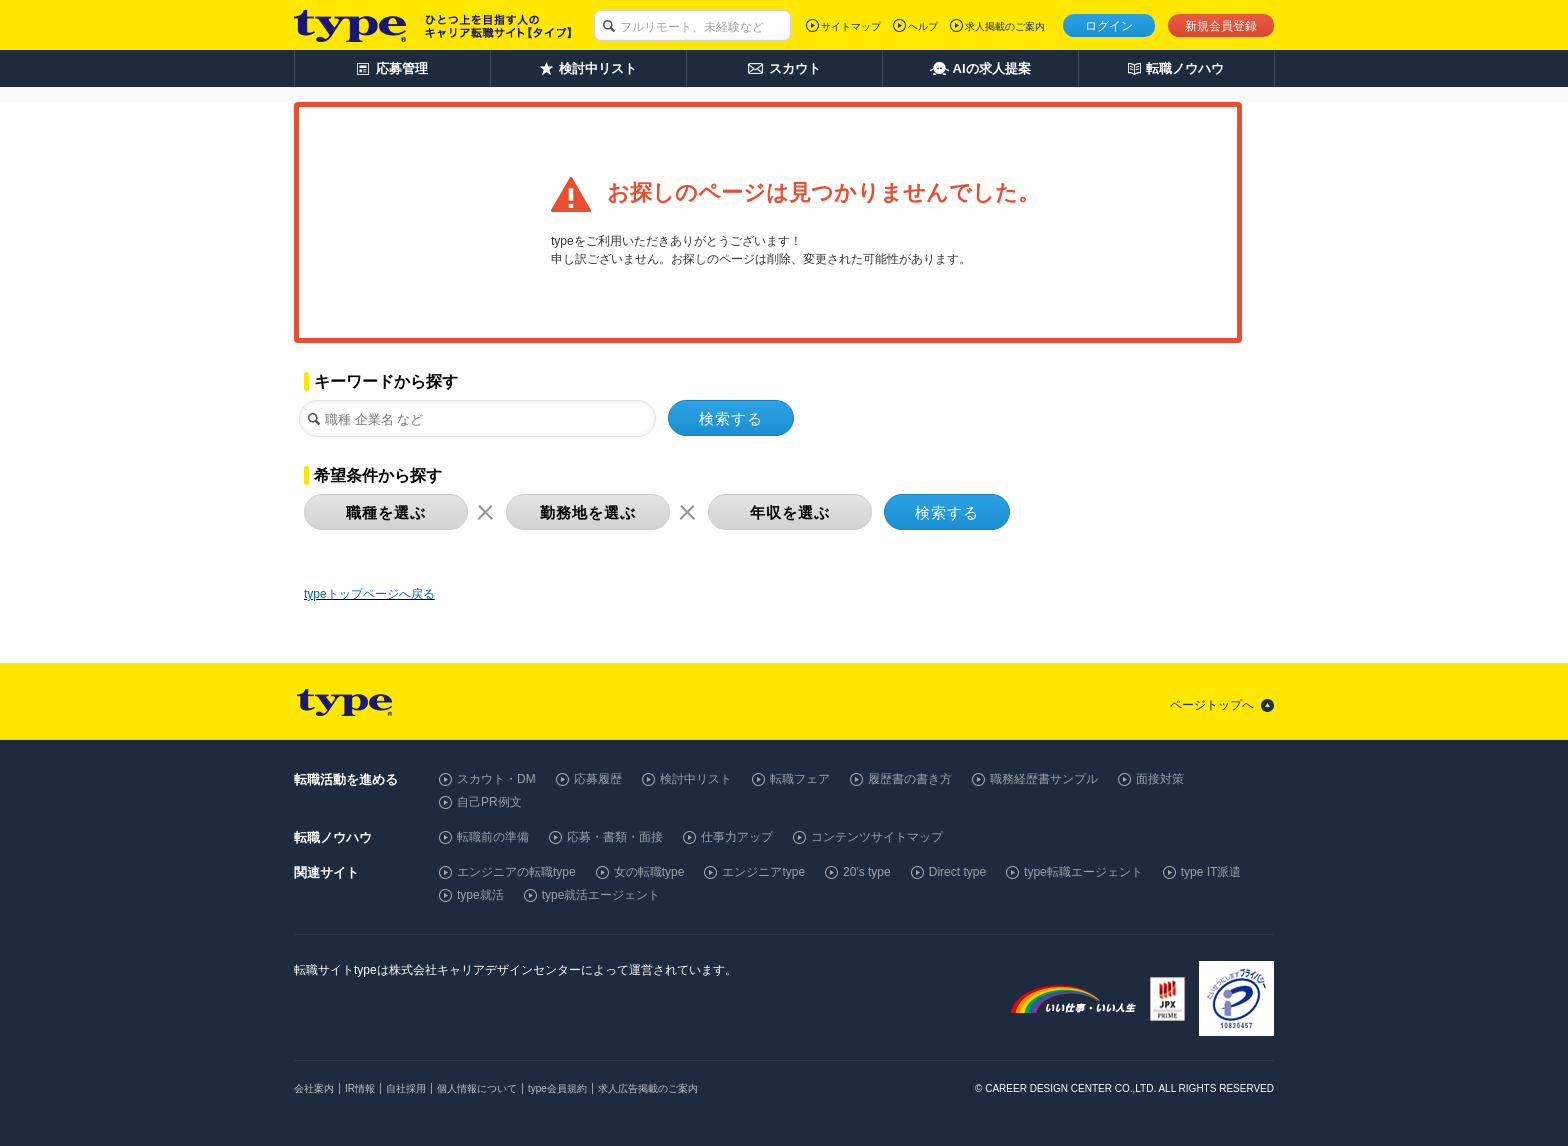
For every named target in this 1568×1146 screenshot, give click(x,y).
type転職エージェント (1083, 872)
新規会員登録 (1221, 26)
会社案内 (314, 1088)
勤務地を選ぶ (588, 512)
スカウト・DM (496, 779)
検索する (731, 418)
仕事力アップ (737, 837)
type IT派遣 (1211, 872)
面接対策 (1160, 779)
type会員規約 (557, 1088)
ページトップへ (1212, 705)
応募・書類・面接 (615, 837)
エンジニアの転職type (516, 872)
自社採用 (406, 1088)
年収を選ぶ (790, 512)
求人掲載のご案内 (1005, 26)
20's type (867, 872)
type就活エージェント (601, 895)
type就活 (480, 895)
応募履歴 (598, 779)
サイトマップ (851, 26)
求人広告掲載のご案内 (648, 1088)
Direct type (957, 872)
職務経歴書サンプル (1044, 779)
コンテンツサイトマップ (877, 837)
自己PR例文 (489, 802)
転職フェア (800, 779)
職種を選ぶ (386, 512)
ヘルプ (923, 26)
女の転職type (649, 872)
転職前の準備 (493, 837)
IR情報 (360, 1088)
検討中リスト (696, 779)
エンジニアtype (763, 872)
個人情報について (477, 1088)
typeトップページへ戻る (369, 594)
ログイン (1109, 26)
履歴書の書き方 (910, 779)
